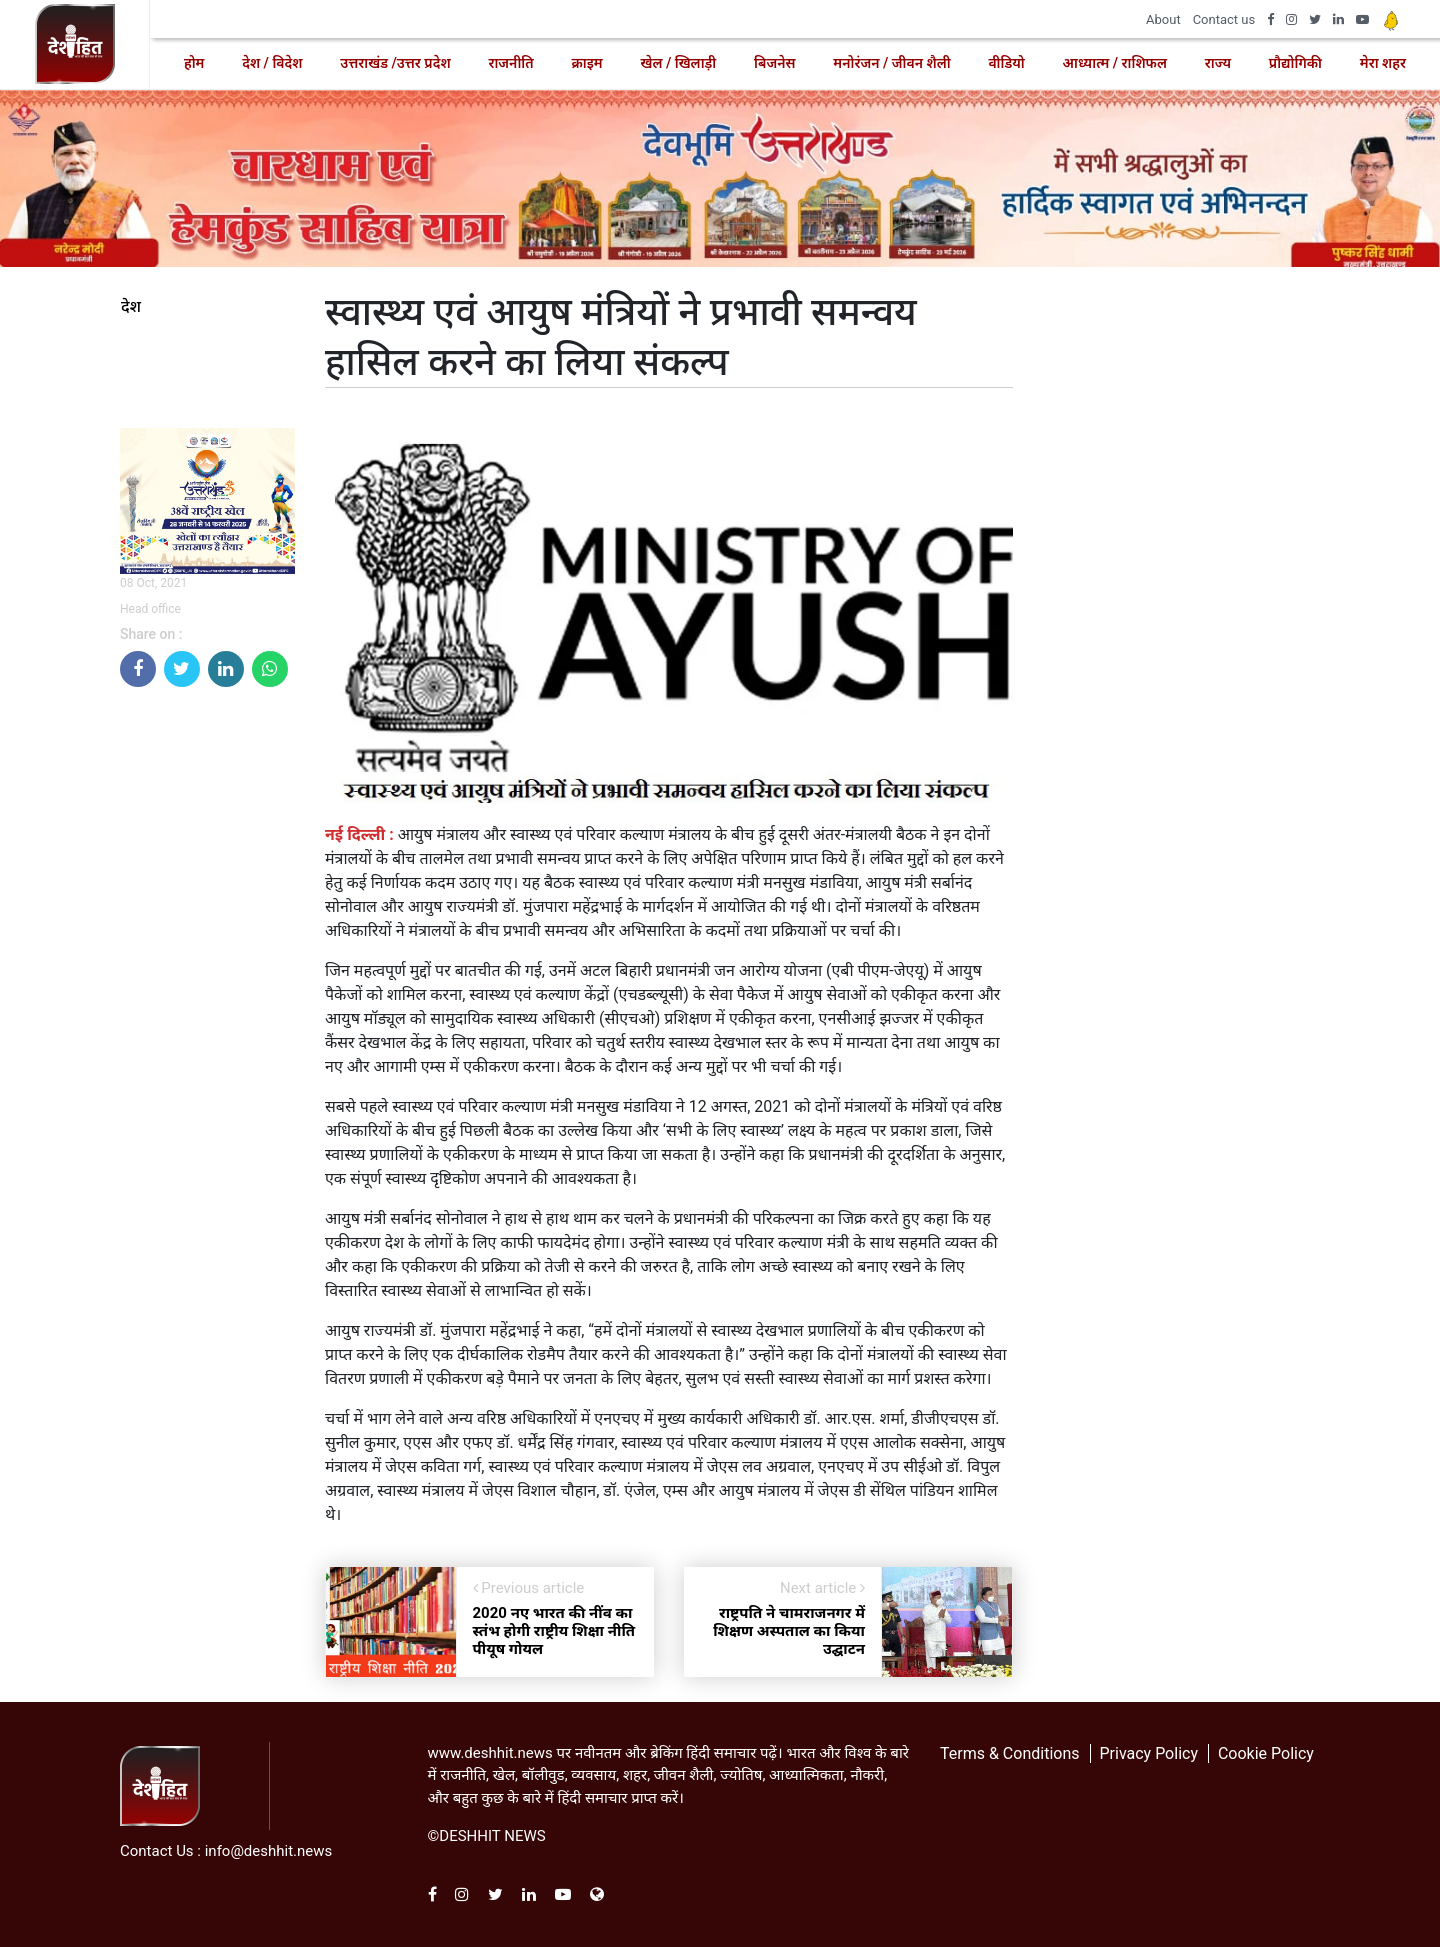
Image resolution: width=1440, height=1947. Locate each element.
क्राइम (586, 63)
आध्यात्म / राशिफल (1115, 63)
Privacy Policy (1148, 1753)
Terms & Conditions (1010, 1753)
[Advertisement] (207, 1003)
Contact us (1224, 19)
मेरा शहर (1383, 63)
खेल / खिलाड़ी (678, 63)
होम (194, 63)
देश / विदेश (272, 63)
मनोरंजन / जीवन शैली (891, 63)
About (1163, 19)
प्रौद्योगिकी (1295, 63)
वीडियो (1006, 63)
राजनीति (510, 63)
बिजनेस (774, 63)
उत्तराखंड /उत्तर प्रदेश (395, 63)
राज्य (1218, 63)
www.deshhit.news (490, 1753)
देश (131, 307)
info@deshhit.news (269, 1851)
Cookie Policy (1266, 1753)
